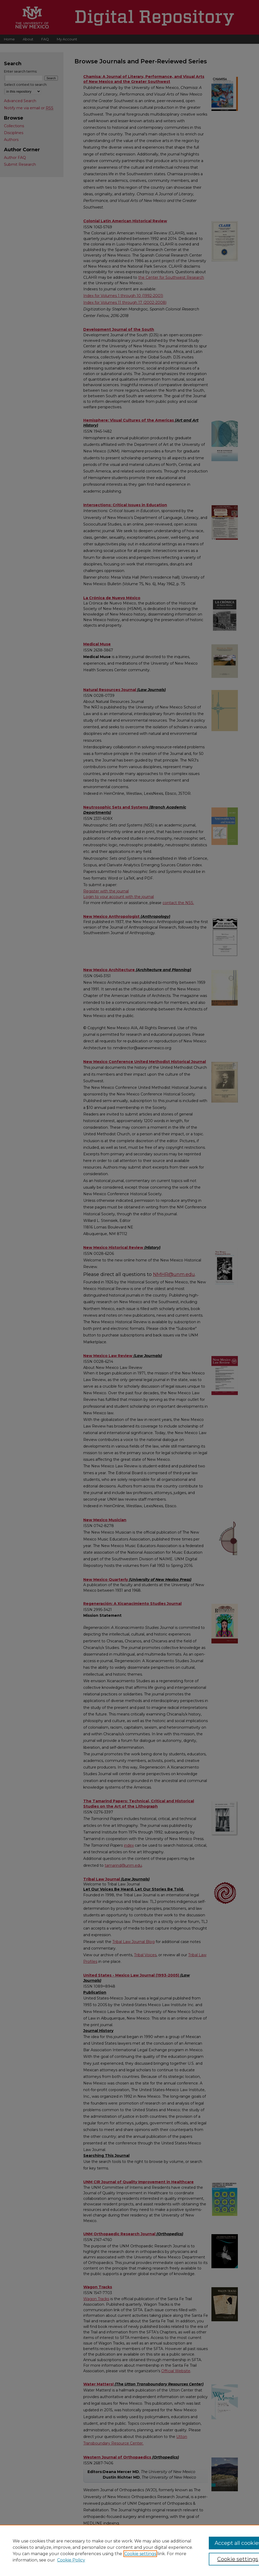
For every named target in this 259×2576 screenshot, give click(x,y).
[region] (129, 2550)
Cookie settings (140, 2553)
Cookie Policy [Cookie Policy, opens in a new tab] (71, 2560)
